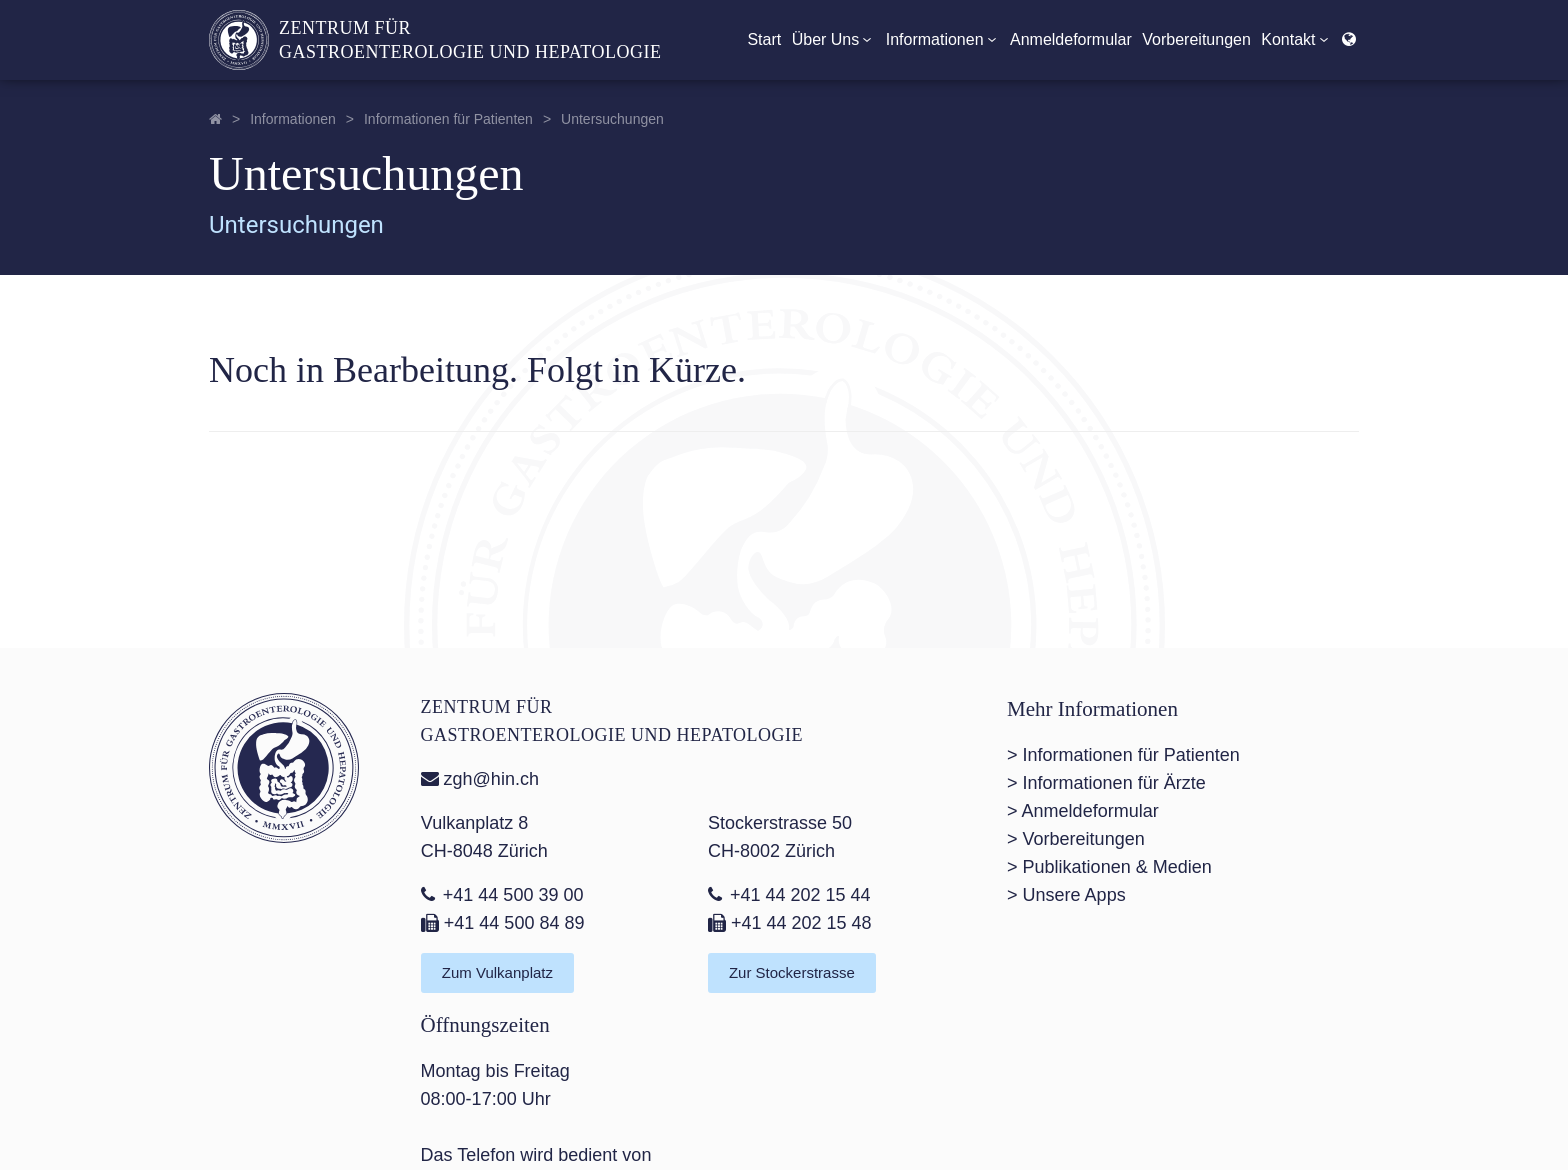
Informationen (943, 39)
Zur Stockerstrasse (792, 972)
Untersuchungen (612, 119)
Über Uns (834, 39)
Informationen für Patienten (448, 119)
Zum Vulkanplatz (497, 972)
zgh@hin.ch (480, 779)
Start (764, 39)
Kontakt (1296, 39)
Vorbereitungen (1196, 39)
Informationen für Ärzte (1114, 783)
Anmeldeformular (1071, 39)
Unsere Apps (1074, 895)
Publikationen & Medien (1117, 867)
